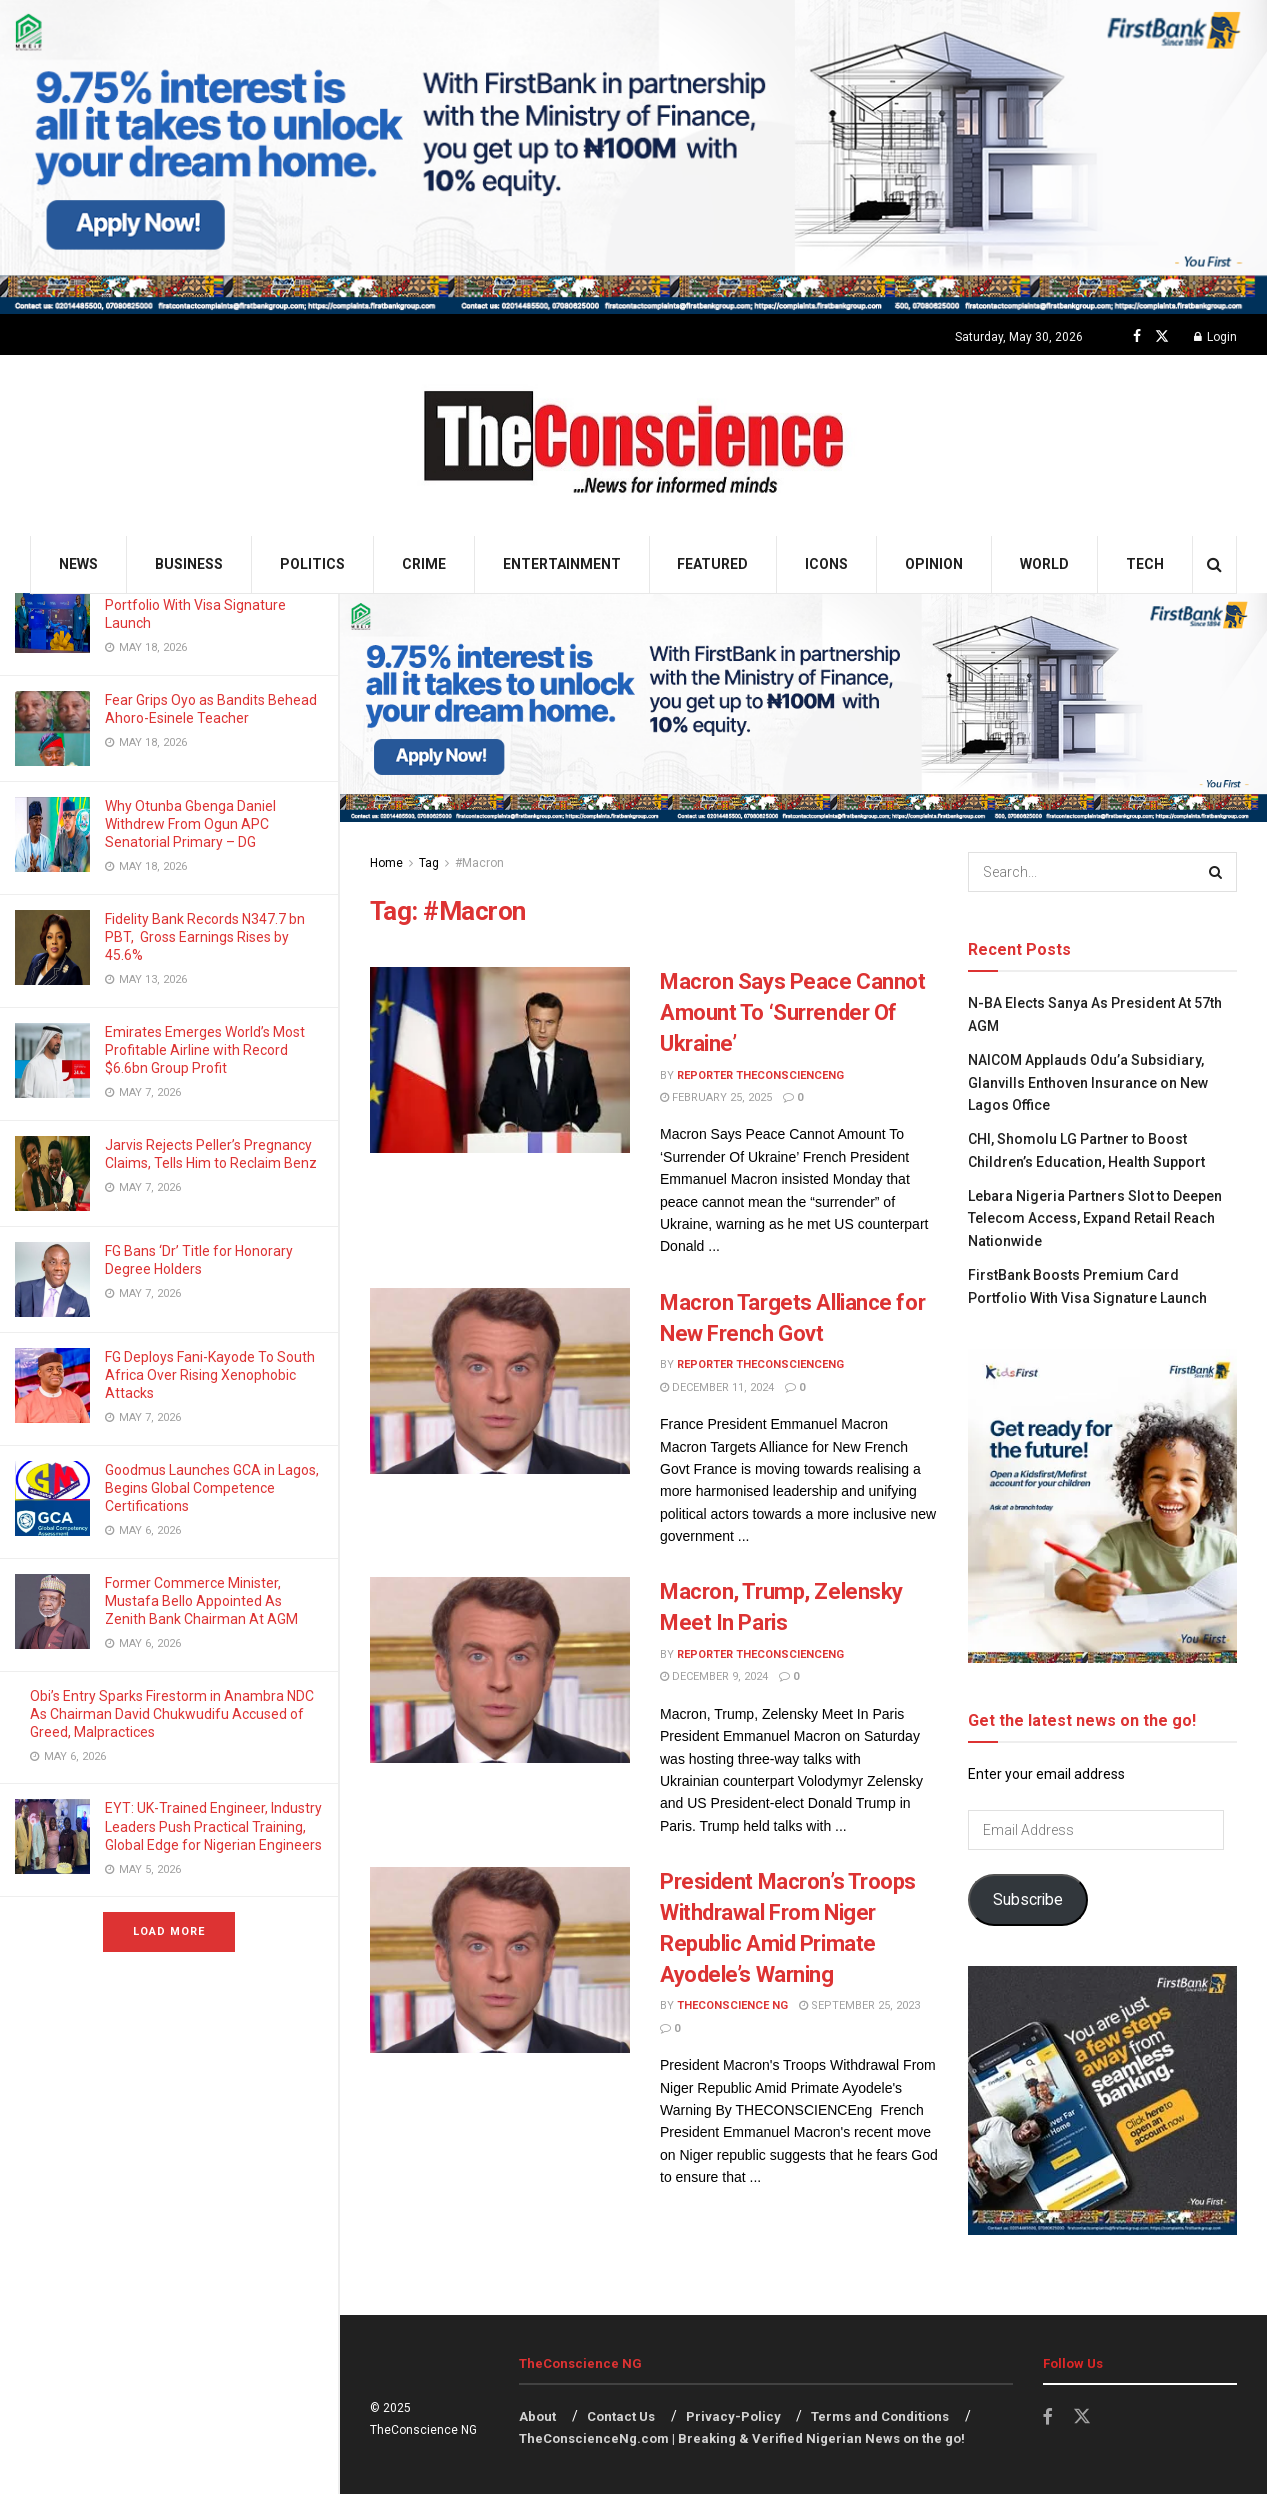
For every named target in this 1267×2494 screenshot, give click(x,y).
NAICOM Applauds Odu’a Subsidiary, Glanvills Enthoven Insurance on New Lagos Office (1088, 1082)
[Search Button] (1214, 564)
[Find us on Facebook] (1137, 336)
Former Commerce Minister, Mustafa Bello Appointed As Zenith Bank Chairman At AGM (203, 1601)
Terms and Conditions (880, 2416)
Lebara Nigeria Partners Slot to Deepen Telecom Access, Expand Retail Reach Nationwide (1095, 1218)
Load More (169, 1931)
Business (189, 564)
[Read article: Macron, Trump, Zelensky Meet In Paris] (500, 1670)
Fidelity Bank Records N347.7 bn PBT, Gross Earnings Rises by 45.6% (205, 937)
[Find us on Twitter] (1162, 336)
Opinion (934, 564)
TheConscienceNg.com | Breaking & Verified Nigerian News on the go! (742, 2438)
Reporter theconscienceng (760, 1075)
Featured (712, 564)
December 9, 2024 (714, 1676)
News (78, 564)
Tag (429, 863)
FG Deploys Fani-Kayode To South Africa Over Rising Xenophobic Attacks (210, 1375)
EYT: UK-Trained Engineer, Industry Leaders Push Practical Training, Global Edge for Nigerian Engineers (213, 1826)
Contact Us (621, 2416)
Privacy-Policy (733, 2416)
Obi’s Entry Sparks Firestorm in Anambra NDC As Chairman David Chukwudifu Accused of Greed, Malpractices (172, 1714)
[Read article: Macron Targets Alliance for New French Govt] (500, 1381)
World (1044, 564)
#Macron (479, 863)
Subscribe (1028, 1899)
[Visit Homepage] (633, 445)
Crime (424, 564)
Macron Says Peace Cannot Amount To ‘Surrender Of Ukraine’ (792, 1012)
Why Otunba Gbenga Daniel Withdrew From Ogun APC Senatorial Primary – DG (190, 824)
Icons (826, 564)
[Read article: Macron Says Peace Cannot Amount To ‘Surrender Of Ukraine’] (500, 1060)
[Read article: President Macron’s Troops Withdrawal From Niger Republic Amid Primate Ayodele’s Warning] (500, 1960)
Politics (312, 564)
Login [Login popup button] (1215, 337)
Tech (1145, 564)
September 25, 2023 (859, 2005)
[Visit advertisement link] (633, 157)
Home (386, 863)
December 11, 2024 (717, 1387)
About (537, 2416)
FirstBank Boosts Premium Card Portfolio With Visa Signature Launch (205, 605)
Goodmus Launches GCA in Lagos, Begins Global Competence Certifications (212, 1488)
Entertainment (562, 564)
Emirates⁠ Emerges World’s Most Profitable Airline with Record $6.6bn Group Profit (205, 1050)
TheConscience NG (732, 2005)
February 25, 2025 (716, 1097)
